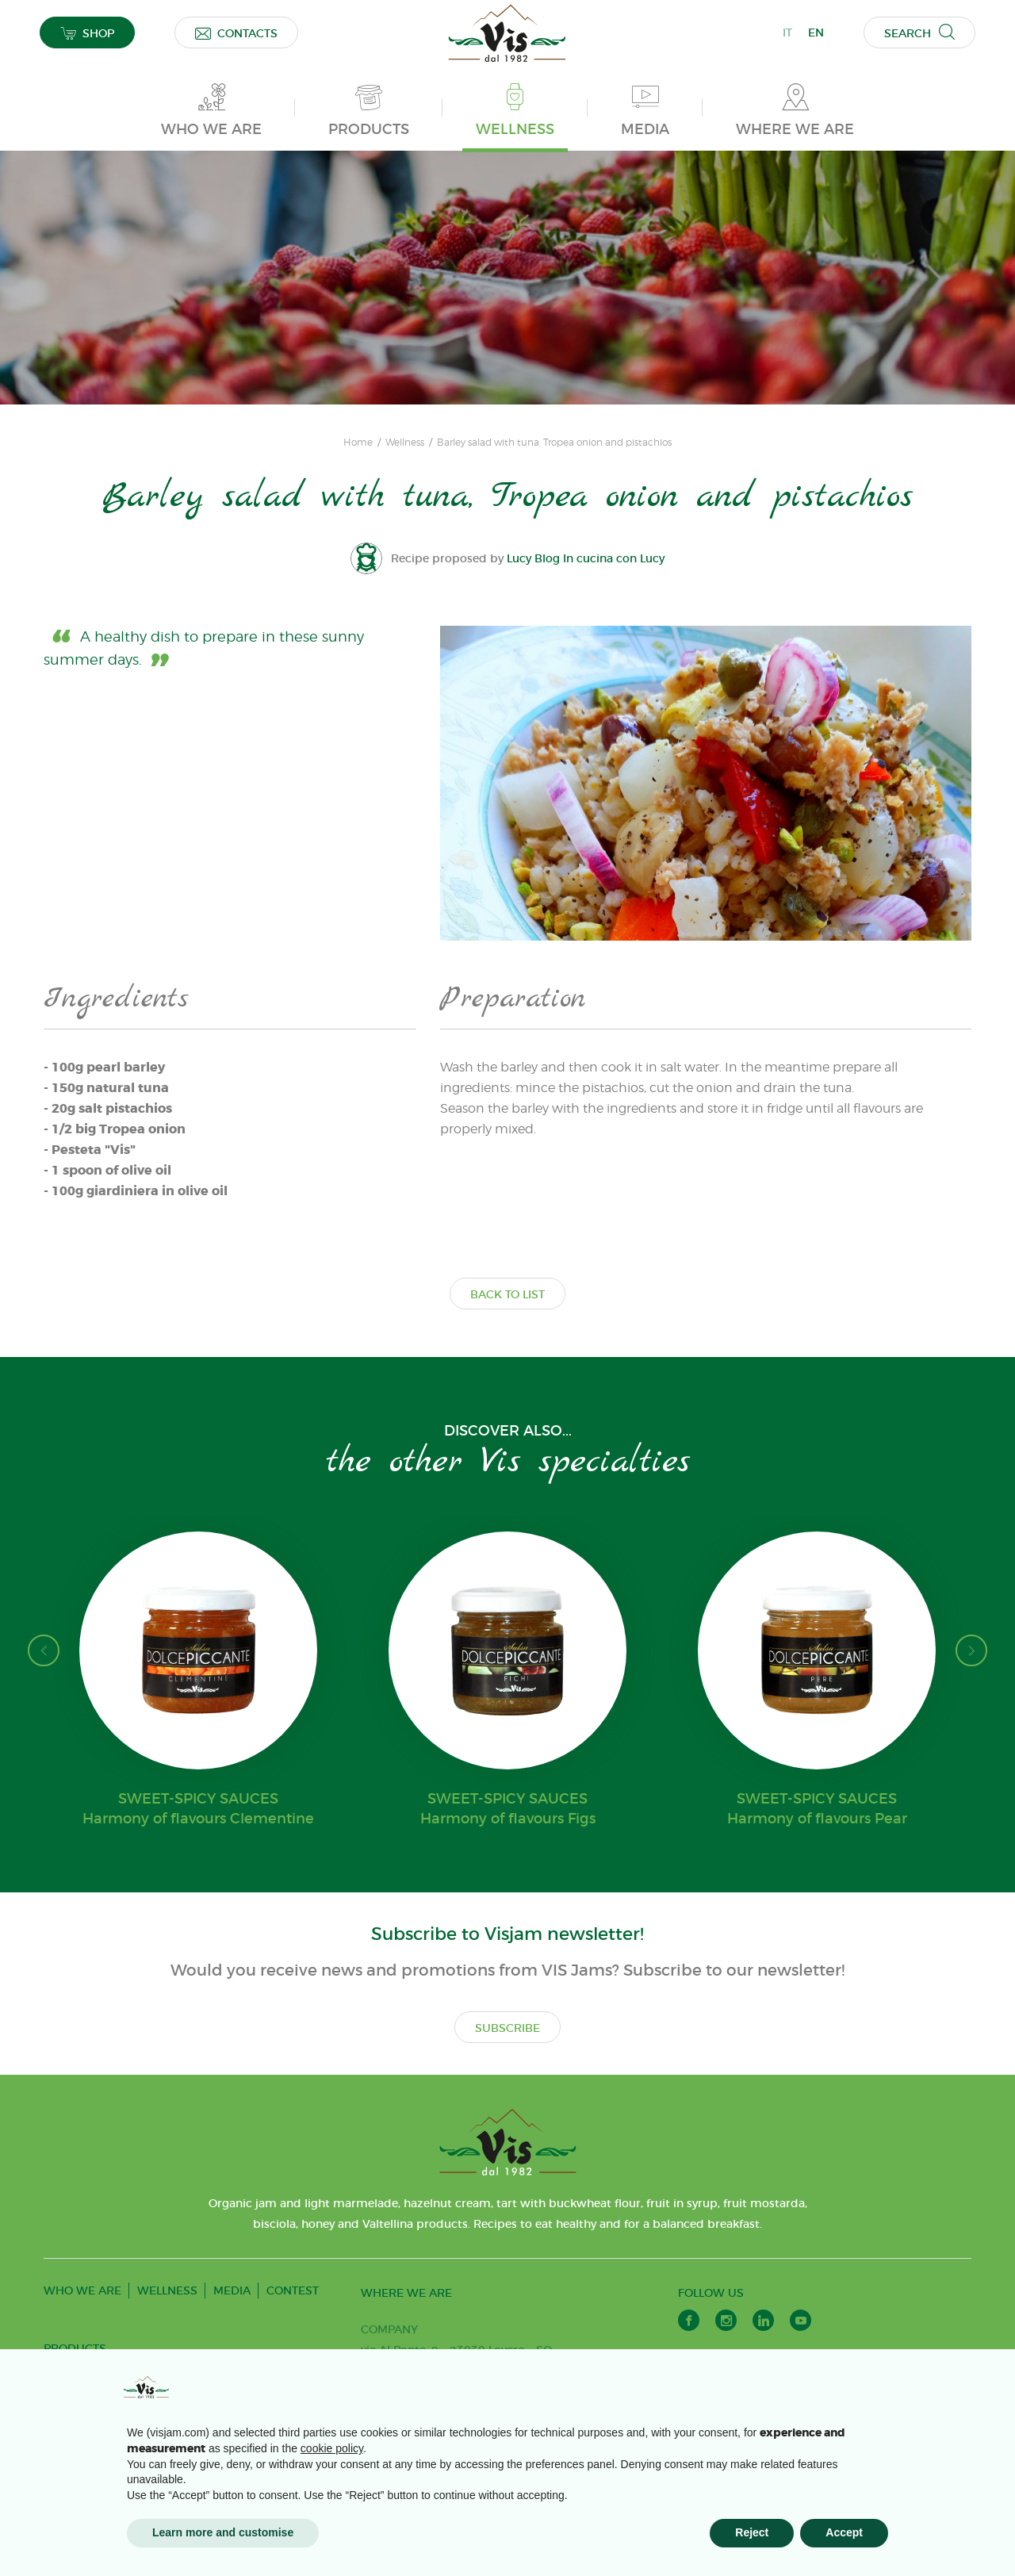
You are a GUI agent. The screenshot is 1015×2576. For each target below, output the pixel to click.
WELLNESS (167, 2290)
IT (787, 32)
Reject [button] (751, 2532)
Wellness (404, 442)
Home (358, 442)
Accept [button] (844, 2532)
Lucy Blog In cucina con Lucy (586, 558)
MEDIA (232, 2290)
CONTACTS (236, 32)
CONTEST (292, 2290)
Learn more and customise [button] (222, 2532)
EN (816, 32)
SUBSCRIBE (507, 2028)
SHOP (87, 32)
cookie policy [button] (332, 2448)
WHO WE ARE (82, 2290)
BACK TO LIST (507, 1294)
